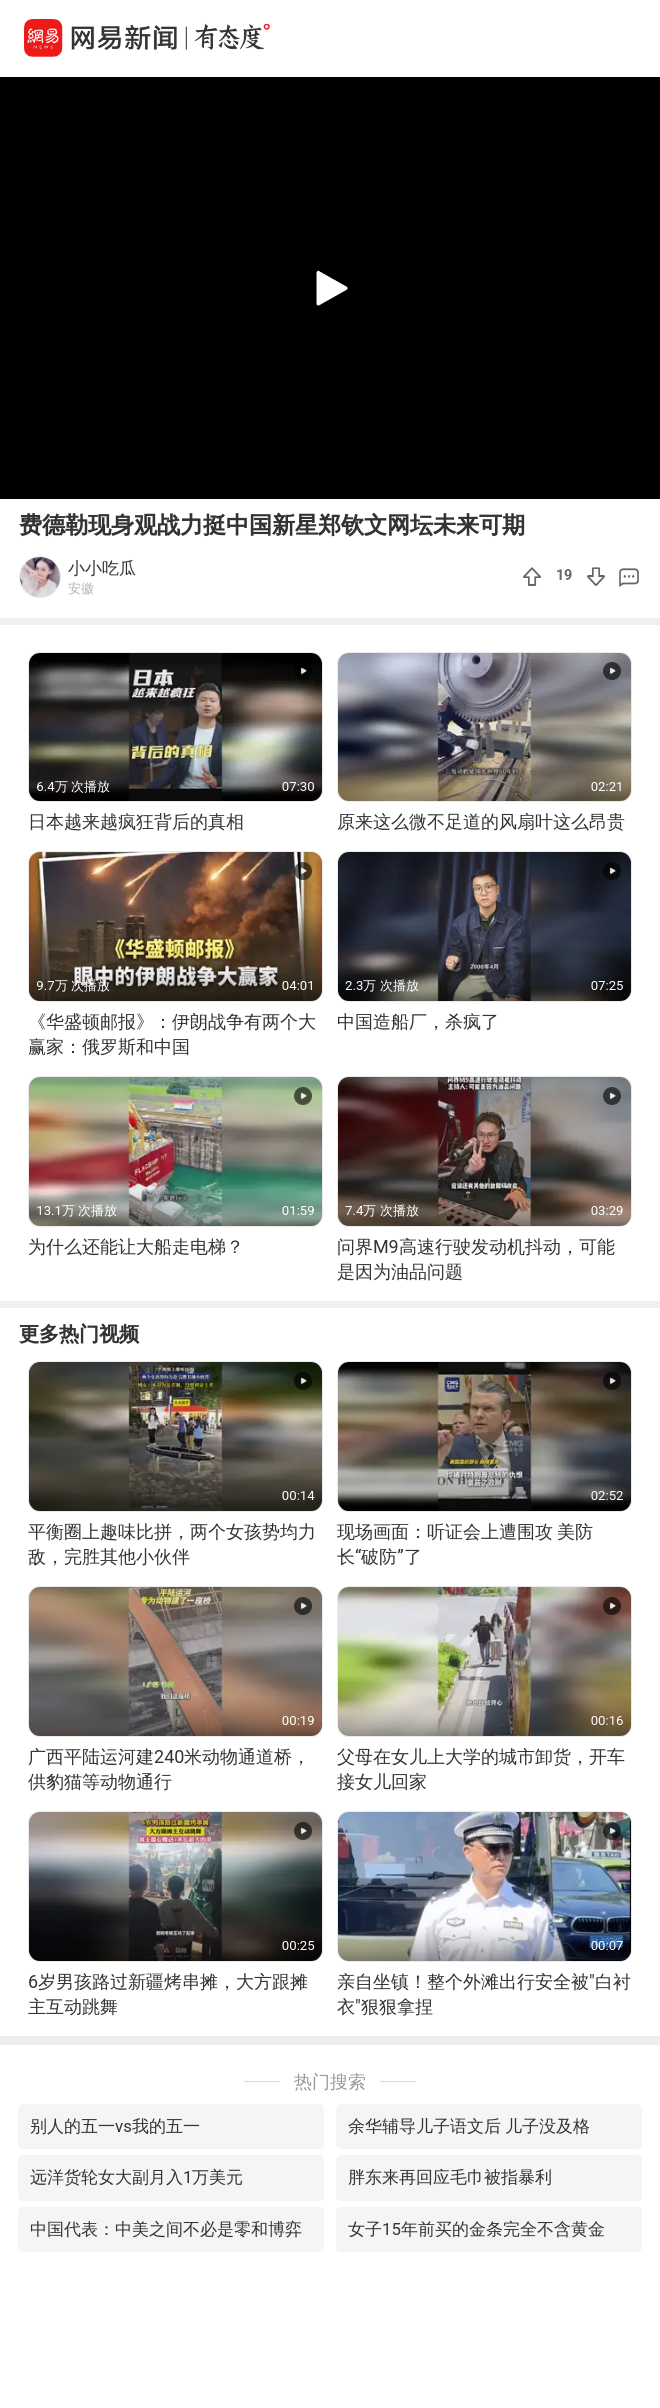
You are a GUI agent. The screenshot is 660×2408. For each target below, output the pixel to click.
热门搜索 (330, 2081)
